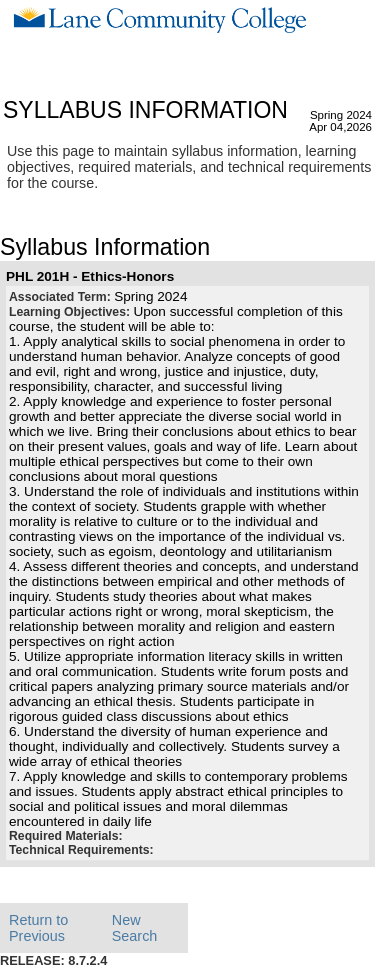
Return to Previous (38, 928)
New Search (135, 928)
